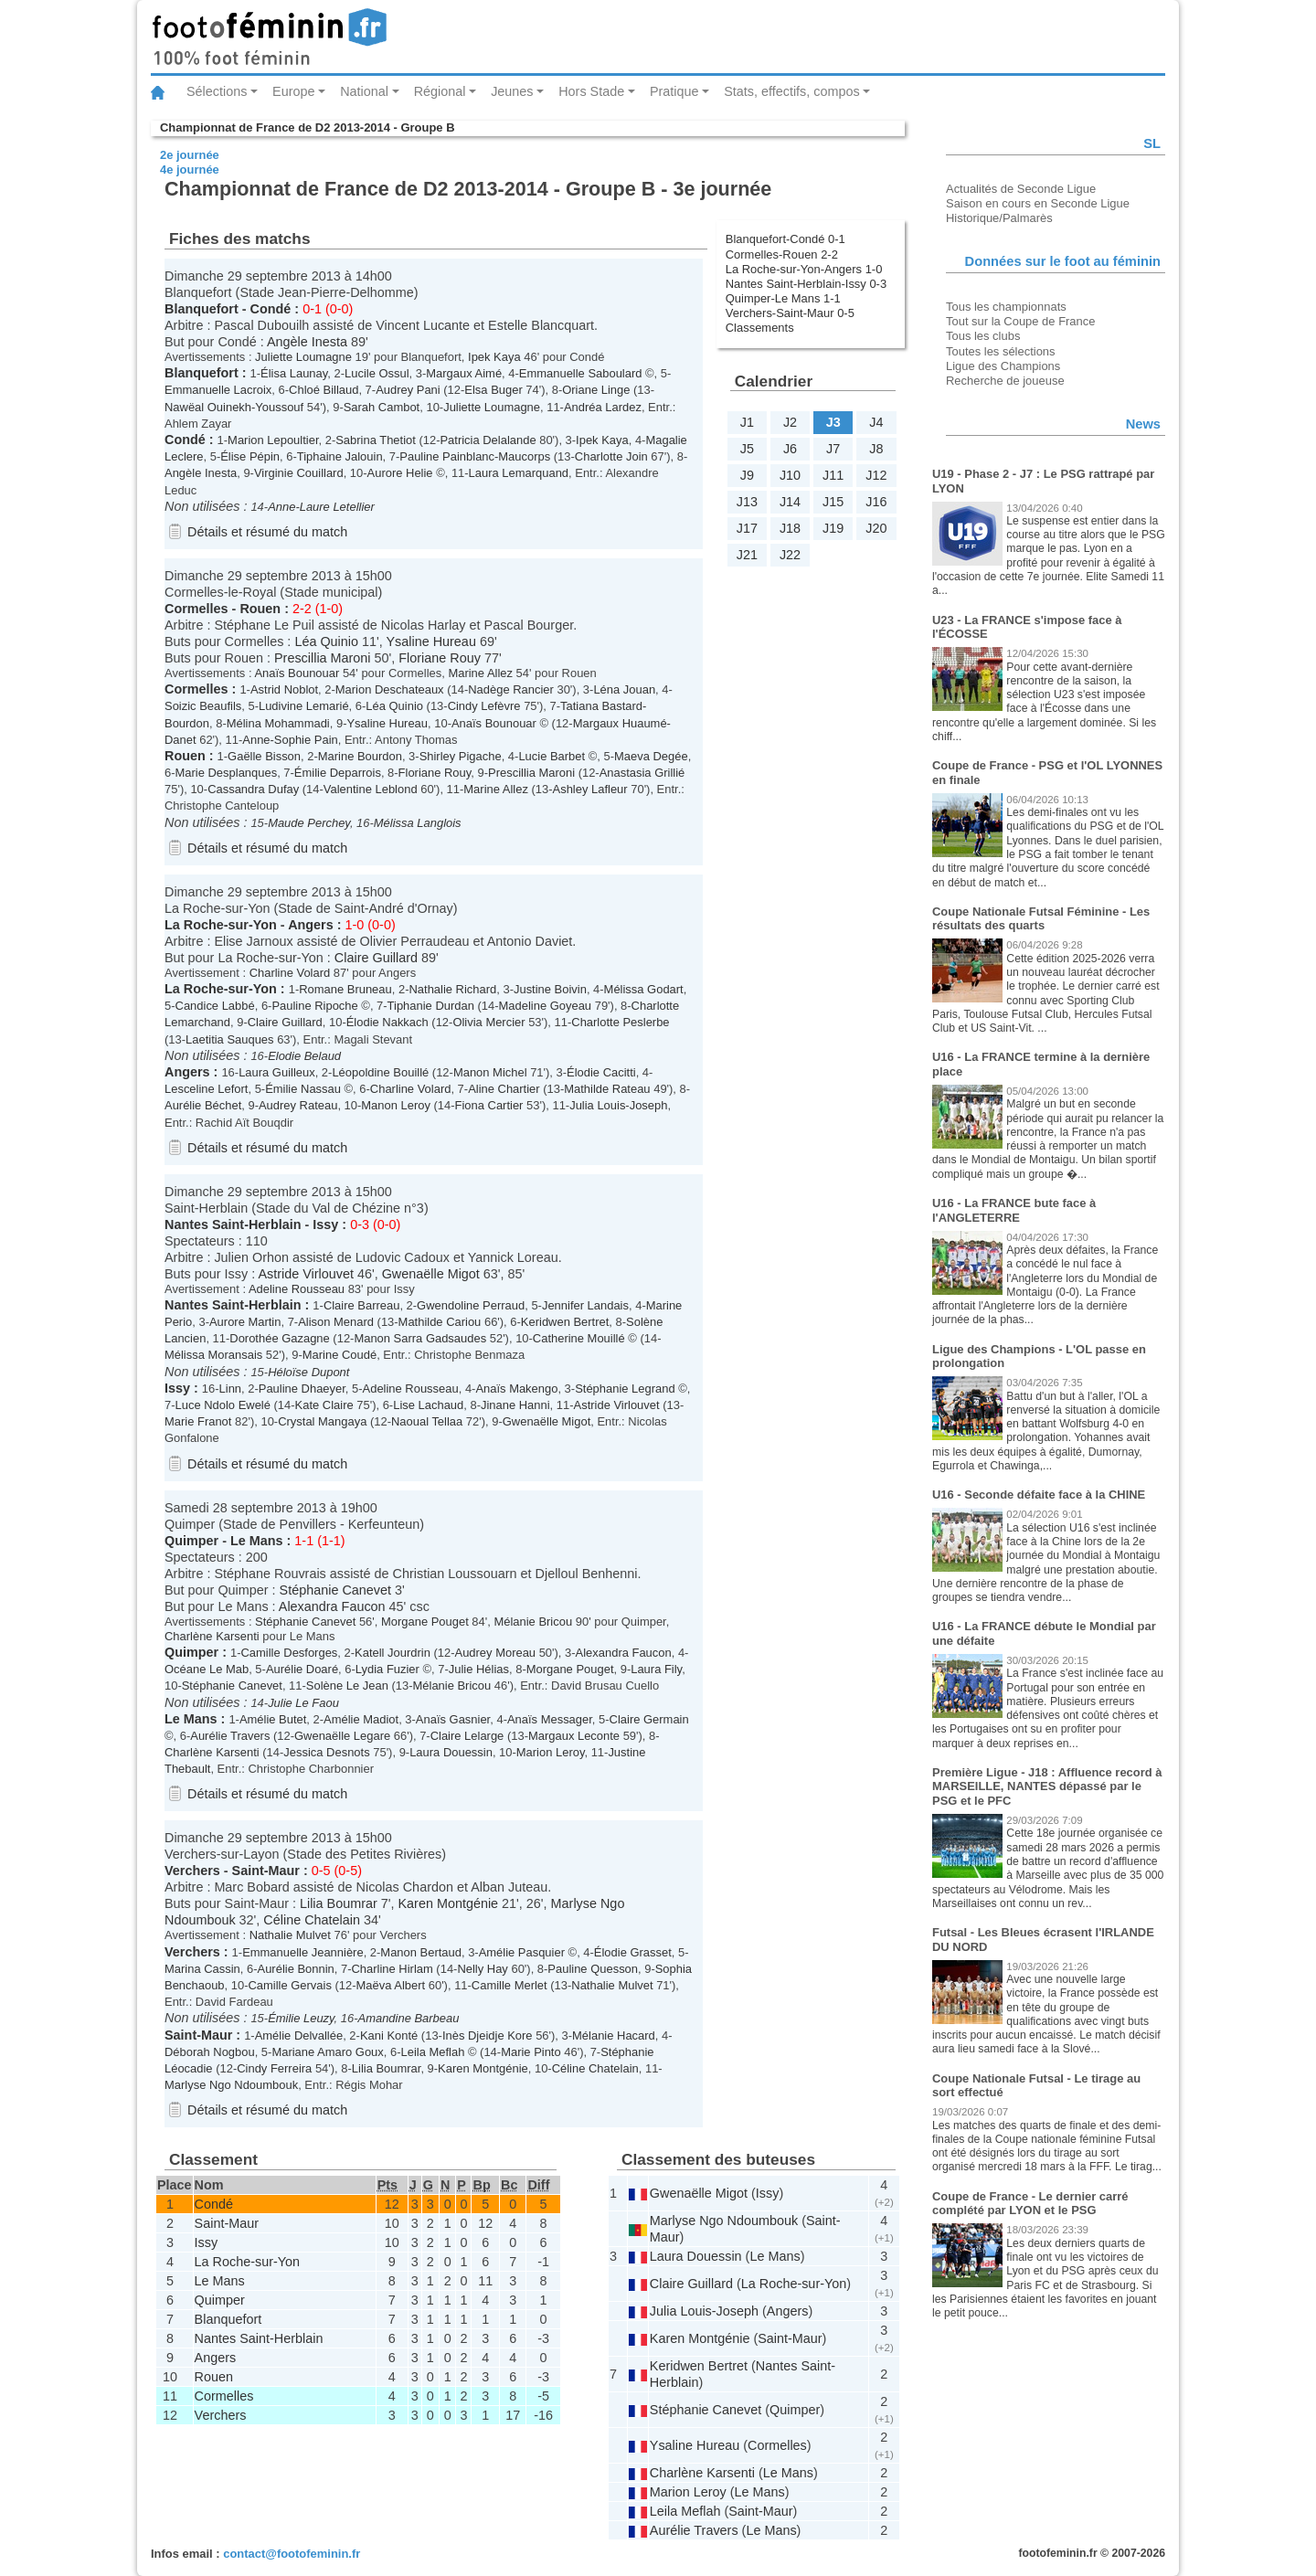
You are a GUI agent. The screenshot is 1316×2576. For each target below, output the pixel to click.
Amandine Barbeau (409, 2018)
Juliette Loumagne (303, 357)
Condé (271, 309)
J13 (747, 501)
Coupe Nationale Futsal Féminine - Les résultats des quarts (1041, 919)
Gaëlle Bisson (264, 756)
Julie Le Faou (303, 1703)
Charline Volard (290, 973)
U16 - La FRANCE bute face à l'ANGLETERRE (1014, 1210)
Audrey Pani (408, 390)
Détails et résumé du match (267, 532)
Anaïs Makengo (516, 1388)
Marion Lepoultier (273, 440)
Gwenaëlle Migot (431, 1274)
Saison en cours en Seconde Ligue (1038, 203)
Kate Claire (324, 1405)
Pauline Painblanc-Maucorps (474, 456)
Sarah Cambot (382, 407)
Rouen (260, 608)
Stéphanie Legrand (624, 1388)
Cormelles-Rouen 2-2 (782, 254)
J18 (790, 528)
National (364, 91)
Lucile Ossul (377, 373)
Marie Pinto (531, 2052)
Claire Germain (649, 1719)
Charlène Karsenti (212, 1636)
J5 (747, 448)
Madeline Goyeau (545, 1005)
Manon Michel (490, 1072)
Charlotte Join (611, 456)
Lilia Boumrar (338, 1903)
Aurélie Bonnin (296, 1969)
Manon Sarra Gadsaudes (420, 1338)
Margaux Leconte (574, 1736)
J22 (790, 554)
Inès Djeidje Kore (487, 2035)
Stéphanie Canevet (335, 1590)
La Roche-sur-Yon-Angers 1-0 (804, 269)
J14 (790, 501)
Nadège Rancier (511, 689)
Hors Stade (591, 91)
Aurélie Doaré (302, 1669)
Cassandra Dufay (253, 789)
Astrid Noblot (284, 689)
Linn (230, 1388)
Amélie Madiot (361, 1719)
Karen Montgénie (448, 1903)
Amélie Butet (272, 1719)
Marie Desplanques (226, 772)
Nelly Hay (482, 1969)
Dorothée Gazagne (279, 1338)
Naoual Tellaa (426, 1421)
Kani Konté (389, 2035)
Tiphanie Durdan (430, 1005)
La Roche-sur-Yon (220, 924)
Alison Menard (336, 1322)
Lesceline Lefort (206, 1089)
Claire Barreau (362, 1305)
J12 (875, 475)
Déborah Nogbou (209, 2052)
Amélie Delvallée (299, 2035)
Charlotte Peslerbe (620, 1022)
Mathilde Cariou (440, 1322)
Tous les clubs (983, 336)
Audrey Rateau (298, 1105)
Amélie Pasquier (522, 1952)
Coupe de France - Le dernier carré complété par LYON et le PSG (1030, 2203)
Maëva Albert (391, 1985)
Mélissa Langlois (418, 823)
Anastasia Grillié (642, 772)
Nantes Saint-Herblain (233, 1224)
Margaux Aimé (464, 373)
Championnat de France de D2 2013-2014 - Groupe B (307, 127)
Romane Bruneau (345, 989)
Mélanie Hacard (613, 2035)
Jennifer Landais (585, 1305)
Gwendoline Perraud (471, 1305)
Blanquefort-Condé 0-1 (785, 239)
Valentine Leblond (371, 789)
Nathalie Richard (452, 989)
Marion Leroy (550, 1752)
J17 (747, 528)
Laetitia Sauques (230, 1039)
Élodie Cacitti (601, 1072)
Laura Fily (656, 1669)
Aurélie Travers (230, 1736)
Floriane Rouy (439, 658)
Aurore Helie (400, 473)
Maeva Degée (651, 756)
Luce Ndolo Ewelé (223, 1405)
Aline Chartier (503, 1089)
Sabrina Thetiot (375, 440)
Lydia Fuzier (387, 1669)
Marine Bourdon (360, 756)
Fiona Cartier (489, 1105)
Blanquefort (201, 309)
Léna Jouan (624, 689)
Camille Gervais (289, 1985)
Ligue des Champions (1003, 366)
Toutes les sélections (1001, 351)
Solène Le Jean (347, 1685)
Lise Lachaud (428, 1405)
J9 (747, 475)
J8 (876, 448)
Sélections (216, 91)
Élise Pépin (250, 456)
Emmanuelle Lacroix (217, 390)
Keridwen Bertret (565, 1322)
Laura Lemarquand (518, 473)
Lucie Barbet (551, 756)
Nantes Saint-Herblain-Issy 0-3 (806, 284)
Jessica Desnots (326, 1752)
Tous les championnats (1006, 306)
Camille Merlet (509, 1985)
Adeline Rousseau (297, 1289)
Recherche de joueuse (1005, 380)
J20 (875, 528)
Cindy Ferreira (274, 2068)
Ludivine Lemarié (304, 706)
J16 (875, 501)
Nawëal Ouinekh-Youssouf (233, 407)
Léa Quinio (326, 641)
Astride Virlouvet (306, 1274)
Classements (760, 327)
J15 (833, 501)
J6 (790, 448)
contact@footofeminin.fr (291, 2553)
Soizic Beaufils (202, 706)
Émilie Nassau (303, 1089)
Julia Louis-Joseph (618, 1105)
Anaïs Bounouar (296, 673)
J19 (833, 528)
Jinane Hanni (515, 1405)
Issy (325, 1224)
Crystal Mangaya (322, 1421)
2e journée (189, 155)
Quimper (191, 1540)
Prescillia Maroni (322, 658)
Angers (311, 924)
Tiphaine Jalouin (340, 456)
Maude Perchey (309, 823)
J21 (747, 554)
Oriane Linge (596, 390)
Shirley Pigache (460, 756)
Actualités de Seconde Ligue (1021, 189)
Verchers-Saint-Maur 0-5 (790, 313)
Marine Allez (480, 673)
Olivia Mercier (488, 1022)
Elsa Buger (493, 390)
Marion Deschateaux (389, 689)
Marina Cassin (202, 1969)
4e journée (189, 169)
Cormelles (196, 608)
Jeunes (512, 91)
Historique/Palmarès (999, 218)
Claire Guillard (376, 957)
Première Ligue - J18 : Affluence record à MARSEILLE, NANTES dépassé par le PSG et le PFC (1047, 1786)
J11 (833, 475)
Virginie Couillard (299, 473)
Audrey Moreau (495, 1652)
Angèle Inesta (307, 341)
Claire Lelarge (467, 1736)
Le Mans (256, 1540)
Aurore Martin (245, 1322)
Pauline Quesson (592, 1969)
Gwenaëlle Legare (342, 1736)
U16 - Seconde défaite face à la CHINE (1038, 1494)
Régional (440, 91)
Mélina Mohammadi (278, 723)
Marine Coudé (339, 1355)
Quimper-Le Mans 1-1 (783, 298)
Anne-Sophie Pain (289, 740)
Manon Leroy (395, 1105)
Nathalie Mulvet (290, 1935)
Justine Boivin (550, 989)
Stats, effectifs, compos (792, 91)
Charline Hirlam (392, 1969)
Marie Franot (197, 1421)
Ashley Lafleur (590, 789)
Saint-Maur (266, 1870)
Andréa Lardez (603, 407)
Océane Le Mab (206, 1669)
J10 (790, 475)
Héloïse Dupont (308, 1372)
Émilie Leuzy (301, 2018)
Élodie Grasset (633, 1952)
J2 (790, 422)
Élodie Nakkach (387, 1022)
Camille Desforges (289, 1652)
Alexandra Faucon (332, 1606)
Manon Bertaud (421, 1952)
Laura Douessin (451, 1752)
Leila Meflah (433, 2052)
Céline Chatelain (311, 1920)
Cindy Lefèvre (484, 706)
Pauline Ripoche (314, 1005)
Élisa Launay (293, 373)
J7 (833, 448)
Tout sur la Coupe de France (1020, 321)
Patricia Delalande (488, 440)
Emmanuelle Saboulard (580, 373)
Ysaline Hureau (430, 641)
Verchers (192, 1870)
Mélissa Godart (644, 989)
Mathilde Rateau (607, 1089)
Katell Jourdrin (392, 1652)
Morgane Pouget (425, 1621)
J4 (876, 422)
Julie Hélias (479, 1669)
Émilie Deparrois (337, 772)
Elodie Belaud (304, 1056)
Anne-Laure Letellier (321, 507)
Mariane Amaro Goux (327, 2052)
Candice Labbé (215, 1005)
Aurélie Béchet (202, 1105)
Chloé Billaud (323, 390)
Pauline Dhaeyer (302, 1388)
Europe (293, 91)
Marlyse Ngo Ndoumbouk (231, 2085)
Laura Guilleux (277, 1072)
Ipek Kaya (494, 357)
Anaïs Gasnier (453, 1719)
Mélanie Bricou (533, 1621)
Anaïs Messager (549, 1719)
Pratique (674, 91)
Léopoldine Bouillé (380, 1072)
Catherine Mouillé (579, 1338)
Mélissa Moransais (213, 1355)
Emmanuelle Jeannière (303, 1952)
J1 (747, 422)
